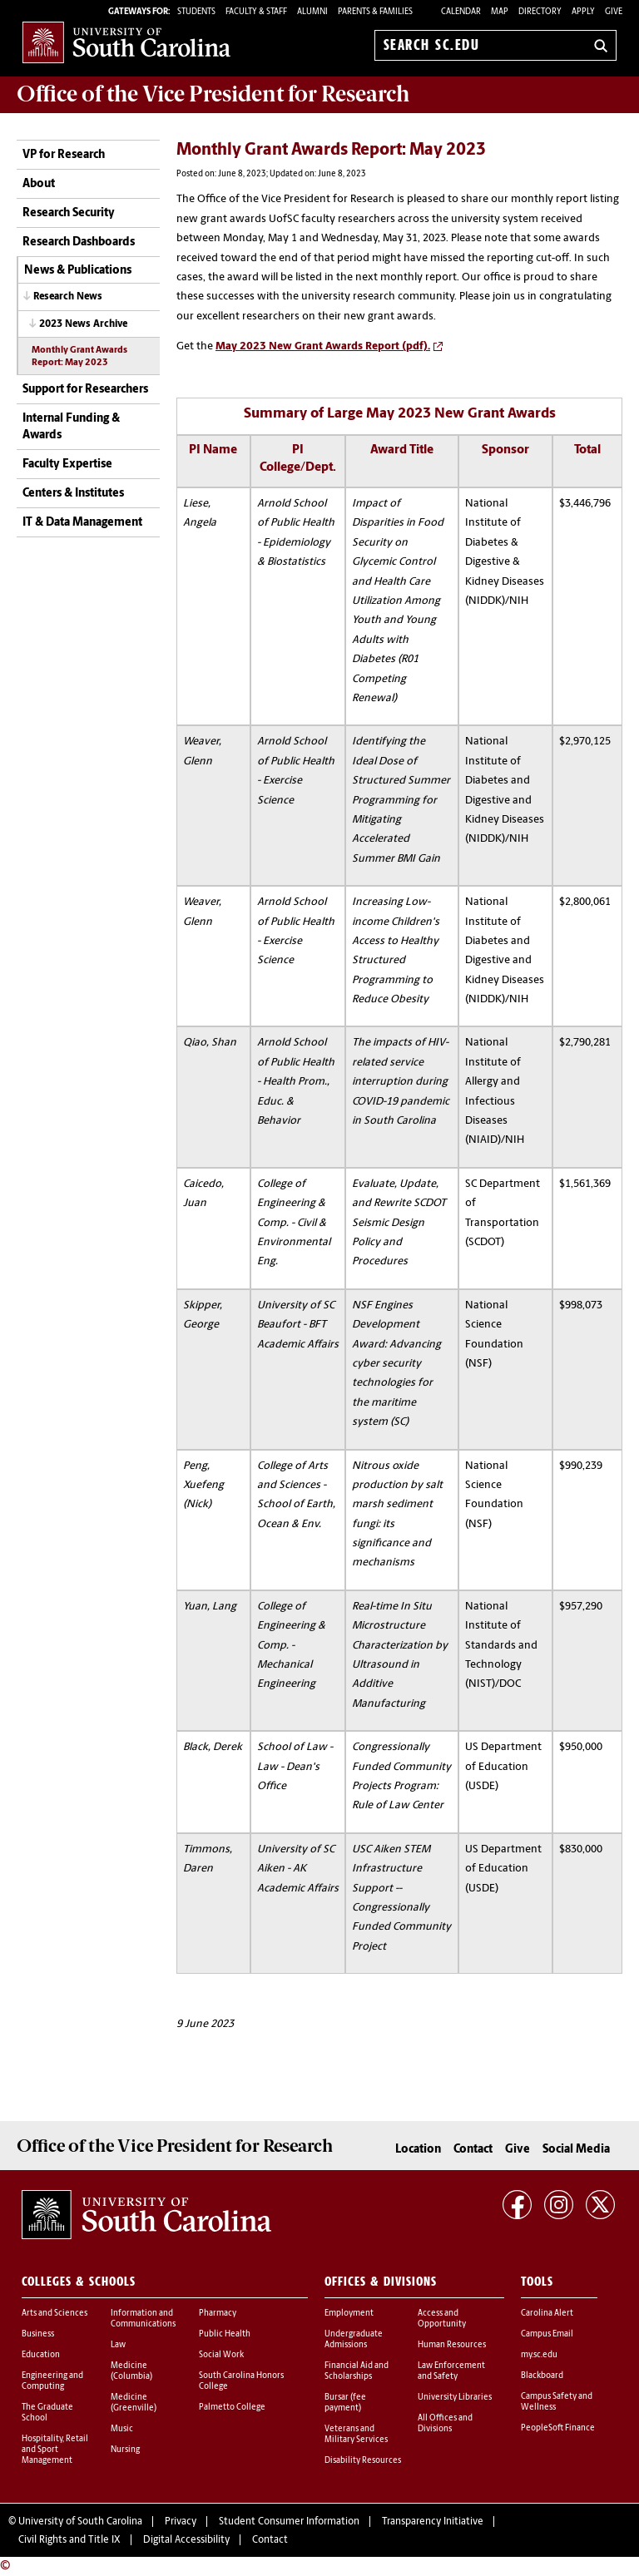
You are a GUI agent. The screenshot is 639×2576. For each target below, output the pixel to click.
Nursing (125, 2450)
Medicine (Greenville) (133, 2403)
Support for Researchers (85, 389)
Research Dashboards (78, 242)
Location (418, 2149)
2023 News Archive (83, 324)
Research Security (68, 213)
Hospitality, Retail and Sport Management (55, 2450)
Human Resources (452, 2345)
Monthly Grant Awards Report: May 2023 (79, 357)
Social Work (221, 2355)
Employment (349, 2313)
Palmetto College (232, 2407)
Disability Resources (362, 2460)
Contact (473, 2149)
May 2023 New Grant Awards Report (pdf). (322, 346)
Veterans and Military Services (356, 2435)
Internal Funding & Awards (71, 427)
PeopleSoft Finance (558, 2428)
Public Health (224, 2334)
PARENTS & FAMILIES (375, 12)
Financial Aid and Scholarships (356, 2371)
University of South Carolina (80, 2522)
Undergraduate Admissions (353, 2340)
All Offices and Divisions (445, 2424)
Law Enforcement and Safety (451, 2371)
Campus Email (547, 2334)
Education (41, 2355)
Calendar (461, 12)
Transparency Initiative (432, 2522)
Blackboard (542, 2376)
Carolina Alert (547, 2313)
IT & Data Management (82, 523)
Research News (67, 297)
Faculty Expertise (67, 464)
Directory (540, 12)
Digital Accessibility (186, 2540)
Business (38, 2334)
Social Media (576, 2149)
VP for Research (63, 155)
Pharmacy (217, 2313)
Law (118, 2345)
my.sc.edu (539, 2355)
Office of (213, 94)
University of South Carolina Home (126, 42)
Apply (583, 12)
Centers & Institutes (73, 493)
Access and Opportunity (442, 2319)
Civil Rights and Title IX (69, 2540)
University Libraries (455, 2397)
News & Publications (77, 270)
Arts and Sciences (54, 2313)
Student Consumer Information (289, 2522)
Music (122, 2429)
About (38, 184)
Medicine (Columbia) (131, 2371)
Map (499, 12)
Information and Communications (143, 2319)
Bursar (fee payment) (345, 2403)
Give (613, 12)
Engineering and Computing (52, 2381)
